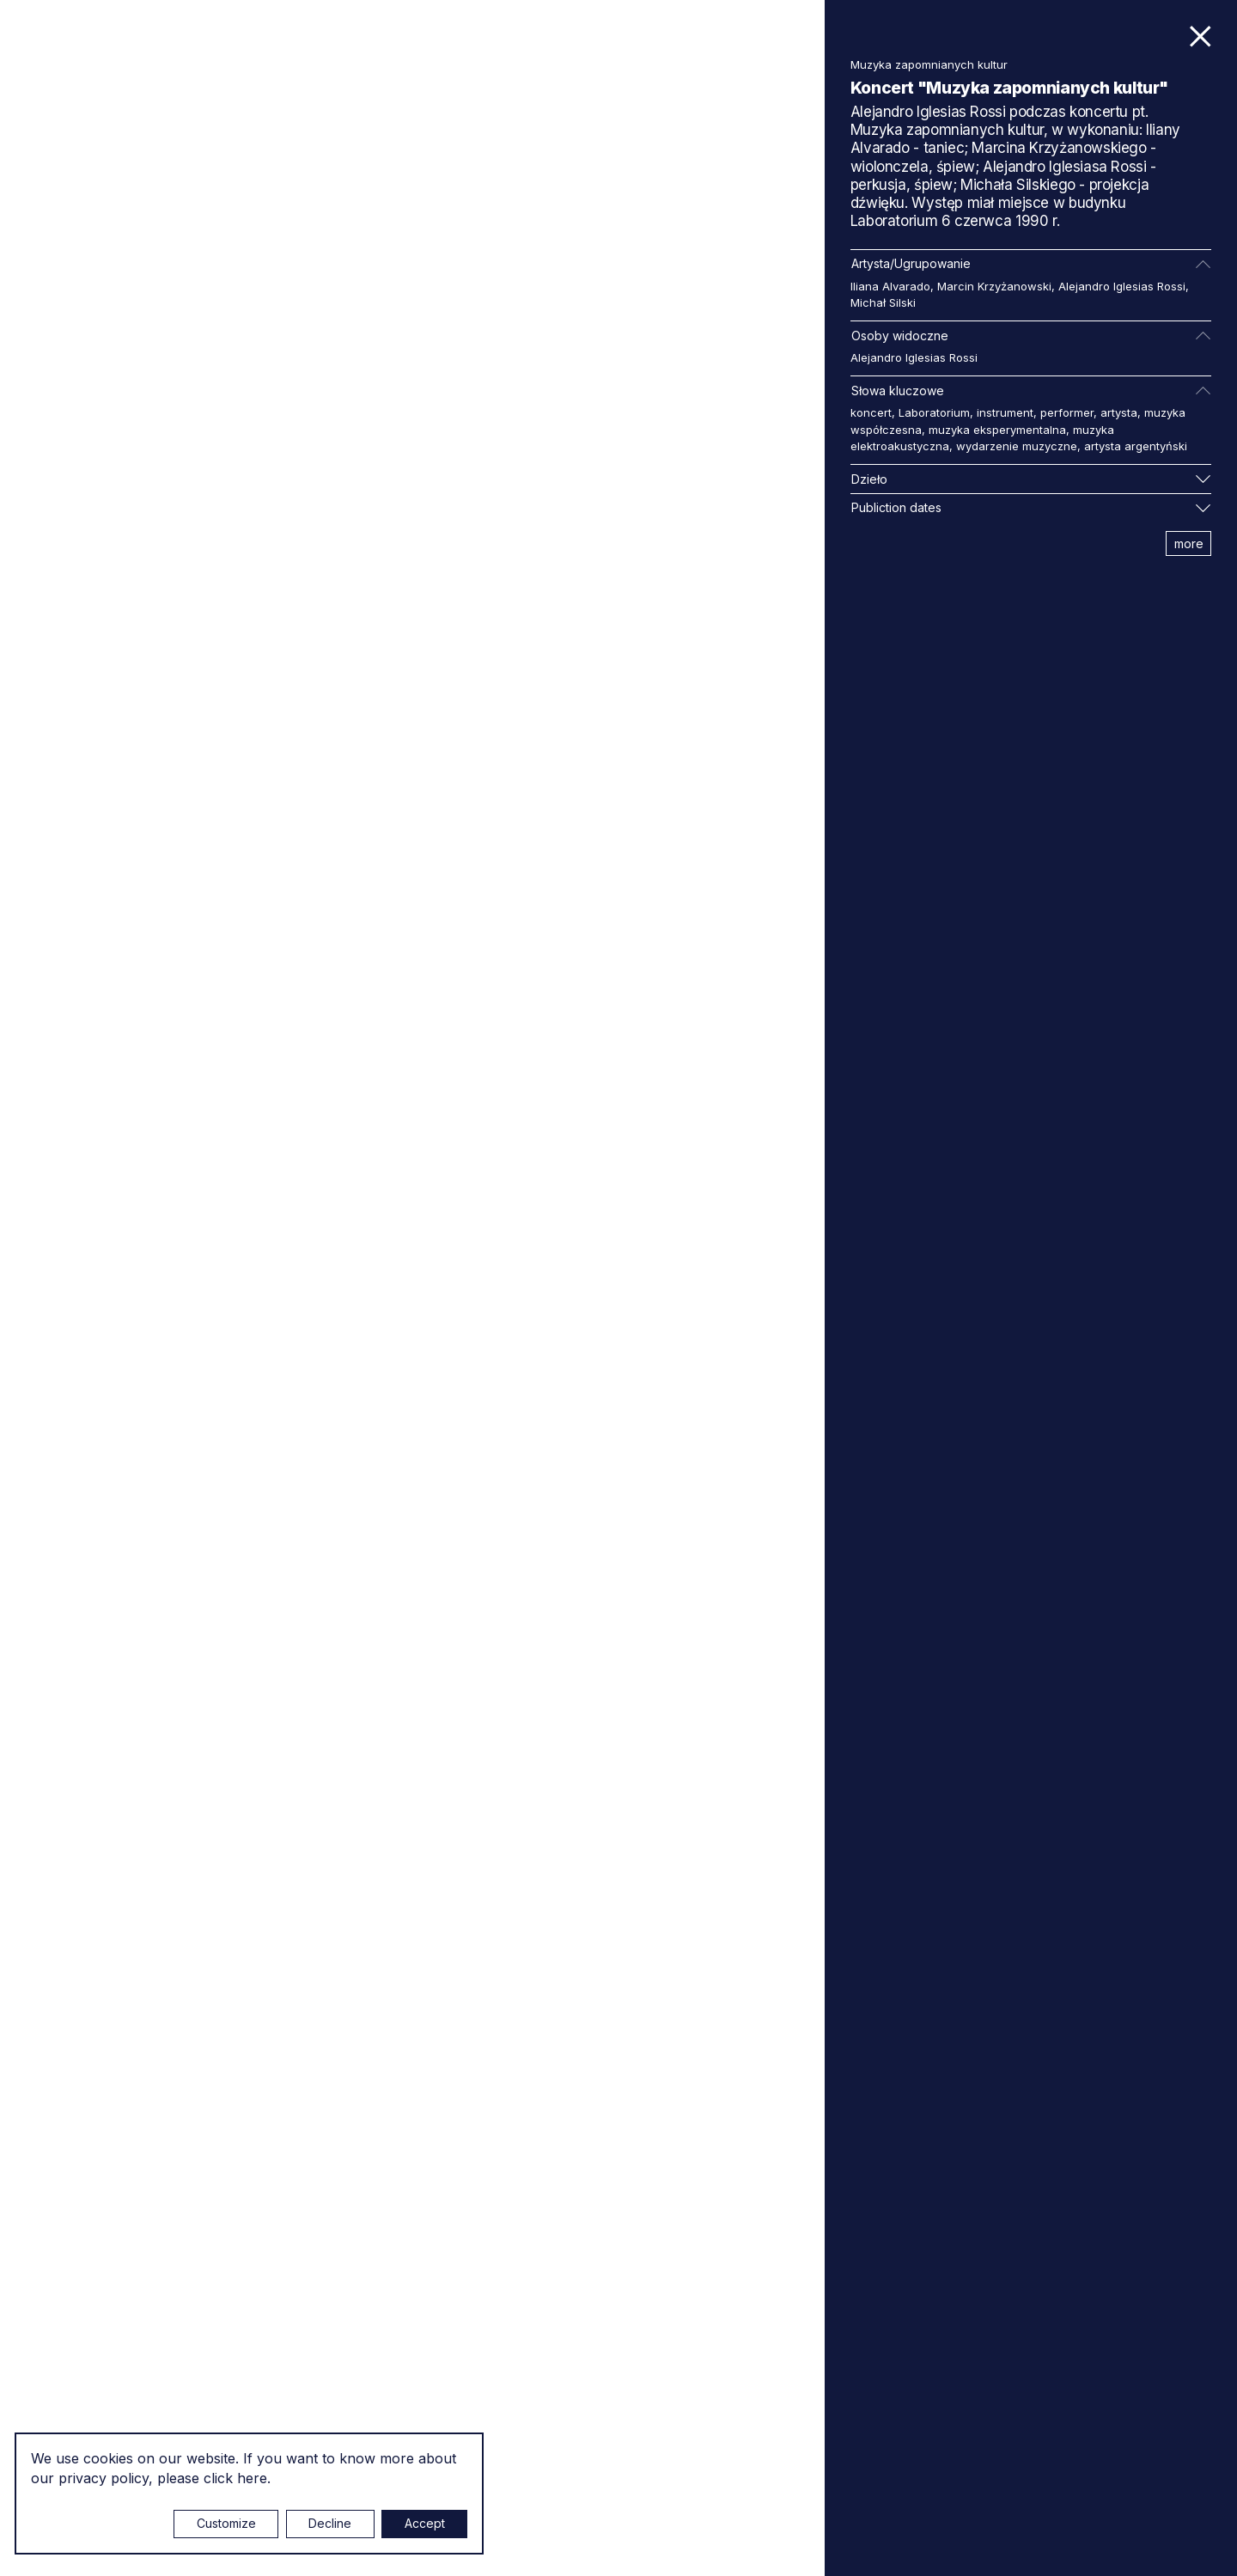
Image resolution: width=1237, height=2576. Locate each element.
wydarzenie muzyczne (1016, 446)
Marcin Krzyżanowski (994, 286)
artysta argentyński (1135, 446)
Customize (226, 2523)
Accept (425, 2523)
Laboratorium (934, 412)
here (252, 2478)
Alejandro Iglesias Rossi (1121, 286)
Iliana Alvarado (890, 286)
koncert (871, 412)
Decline (329, 2523)
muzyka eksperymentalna (997, 429)
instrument (1005, 412)
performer (1067, 412)
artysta (1118, 412)
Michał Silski (883, 302)
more (1188, 543)
